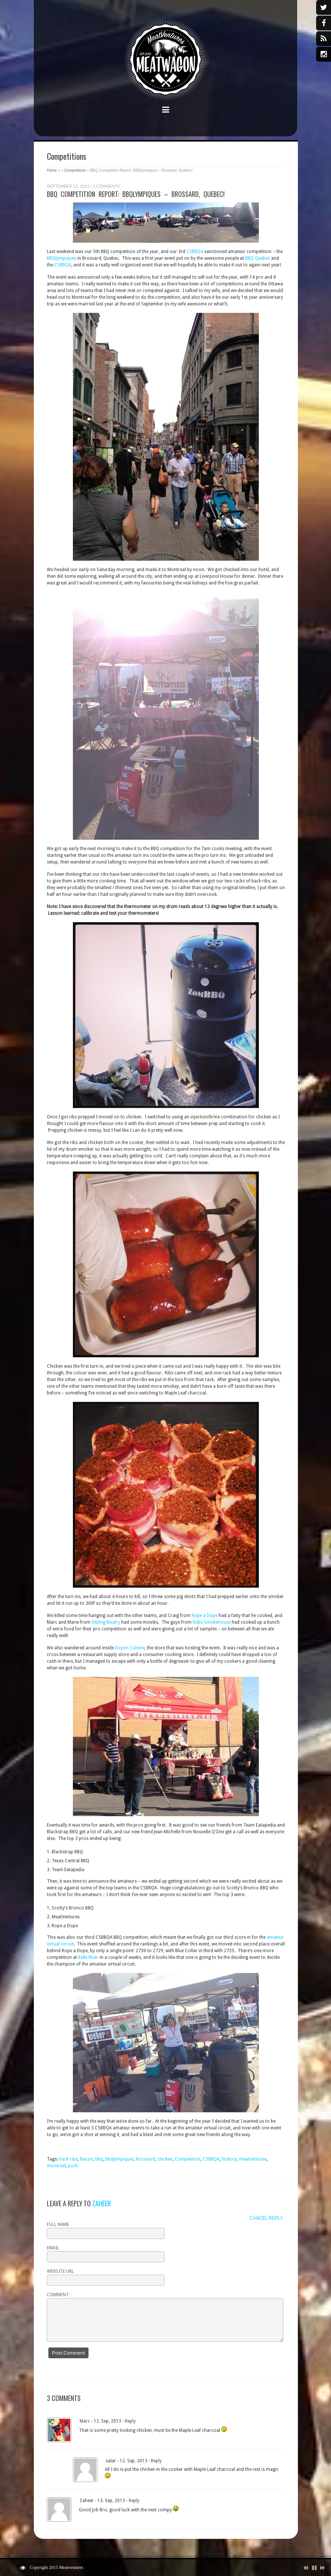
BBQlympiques (61, 258)
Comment (58, 2294)
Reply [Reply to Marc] (130, 2421)
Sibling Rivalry (105, 1622)
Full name (58, 2224)
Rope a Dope (205, 1615)
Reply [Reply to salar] (156, 2460)
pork (73, 2165)
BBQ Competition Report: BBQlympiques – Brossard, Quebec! (136, 194)
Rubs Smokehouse (212, 1622)
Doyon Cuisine (130, 1647)
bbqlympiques (119, 2159)
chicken (165, 2159)
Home (52, 170)
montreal (56, 2165)
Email (53, 2248)
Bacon (86, 2159)
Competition (187, 2159)
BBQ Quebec (257, 258)
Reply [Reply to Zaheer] (134, 2500)
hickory (229, 2159)
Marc (85, 2421)
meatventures (253, 2159)
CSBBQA (194, 251)
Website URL (60, 2271)
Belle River (88, 1957)
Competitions (75, 170)
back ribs (68, 2159)
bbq (99, 2159)
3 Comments (106, 186)
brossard (145, 2159)
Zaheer (101, 2203)
